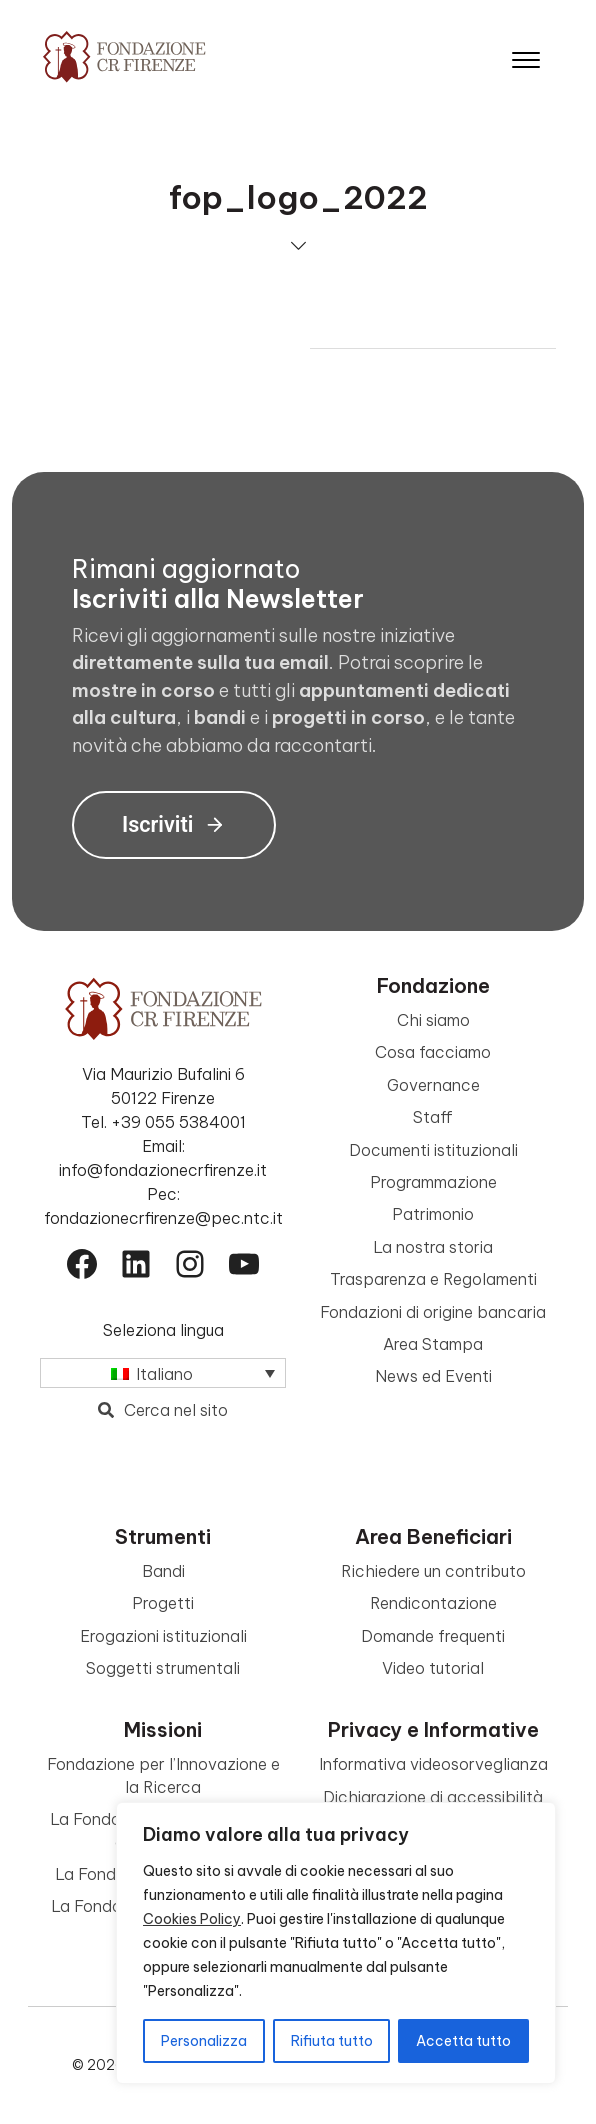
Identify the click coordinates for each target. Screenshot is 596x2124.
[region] (336, 1943)
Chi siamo (433, 1020)
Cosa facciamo (433, 1052)
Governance (433, 1085)
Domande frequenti (433, 1636)
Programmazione (433, 1182)
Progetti (163, 1603)
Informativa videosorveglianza (433, 1764)
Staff (433, 1117)
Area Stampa (433, 1344)
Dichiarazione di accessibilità (433, 1797)
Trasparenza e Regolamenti (433, 1279)
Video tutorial (433, 1668)
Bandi (163, 1571)
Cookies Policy (192, 1919)
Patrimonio (433, 1214)
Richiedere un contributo (433, 1571)
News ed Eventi (433, 1376)
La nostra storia (433, 1247)
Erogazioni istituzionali (163, 1636)
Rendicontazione (433, 1603)
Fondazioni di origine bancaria (433, 1312)
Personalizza (204, 2041)
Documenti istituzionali (433, 1150)
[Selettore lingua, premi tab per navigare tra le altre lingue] (163, 1373)
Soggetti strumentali (163, 1668)
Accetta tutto (463, 2041)
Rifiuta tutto (332, 2041)
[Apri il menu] (526, 55)
